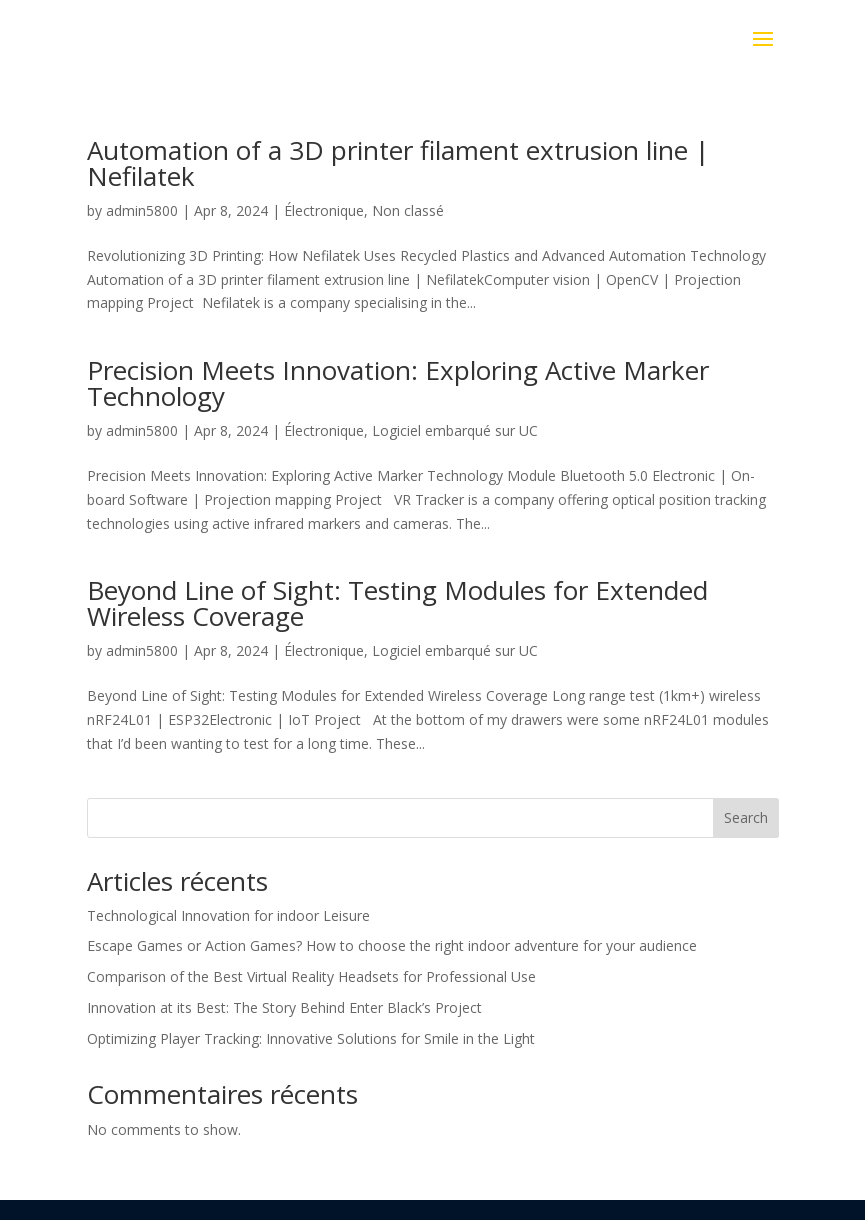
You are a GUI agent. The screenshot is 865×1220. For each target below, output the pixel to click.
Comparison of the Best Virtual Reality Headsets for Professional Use (311, 976)
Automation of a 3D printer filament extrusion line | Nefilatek (398, 163)
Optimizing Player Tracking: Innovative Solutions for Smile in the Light (311, 1038)
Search (746, 817)
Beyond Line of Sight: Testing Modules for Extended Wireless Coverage (397, 603)
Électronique (324, 210)
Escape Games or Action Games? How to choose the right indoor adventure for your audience (392, 945)
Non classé (408, 210)
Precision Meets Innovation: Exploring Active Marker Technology (398, 383)
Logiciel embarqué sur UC (455, 430)
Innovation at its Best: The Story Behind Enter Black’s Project (284, 1007)
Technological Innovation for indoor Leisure (228, 915)
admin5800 (142, 210)
